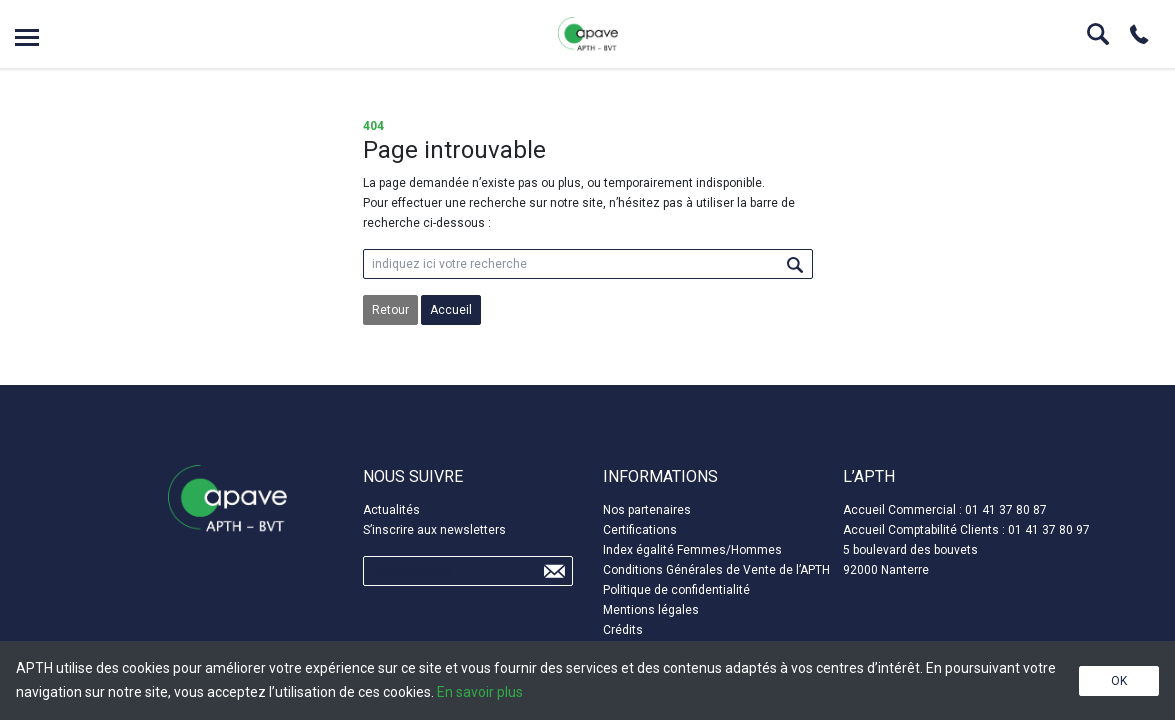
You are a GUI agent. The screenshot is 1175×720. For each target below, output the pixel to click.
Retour (390, 310)
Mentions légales (651, 610)
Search (1098, 34)
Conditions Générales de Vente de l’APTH (716, 570)
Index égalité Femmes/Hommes (692, 550)
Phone (1139, 34)
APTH (588, 34)
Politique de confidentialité (676, 590)
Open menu (27, 37)
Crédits (623, 630)
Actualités (391, 510)
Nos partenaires (647, 510)
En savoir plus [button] (480, 692)
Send (554, 571)
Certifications (640, 530)
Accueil (451, 310)
